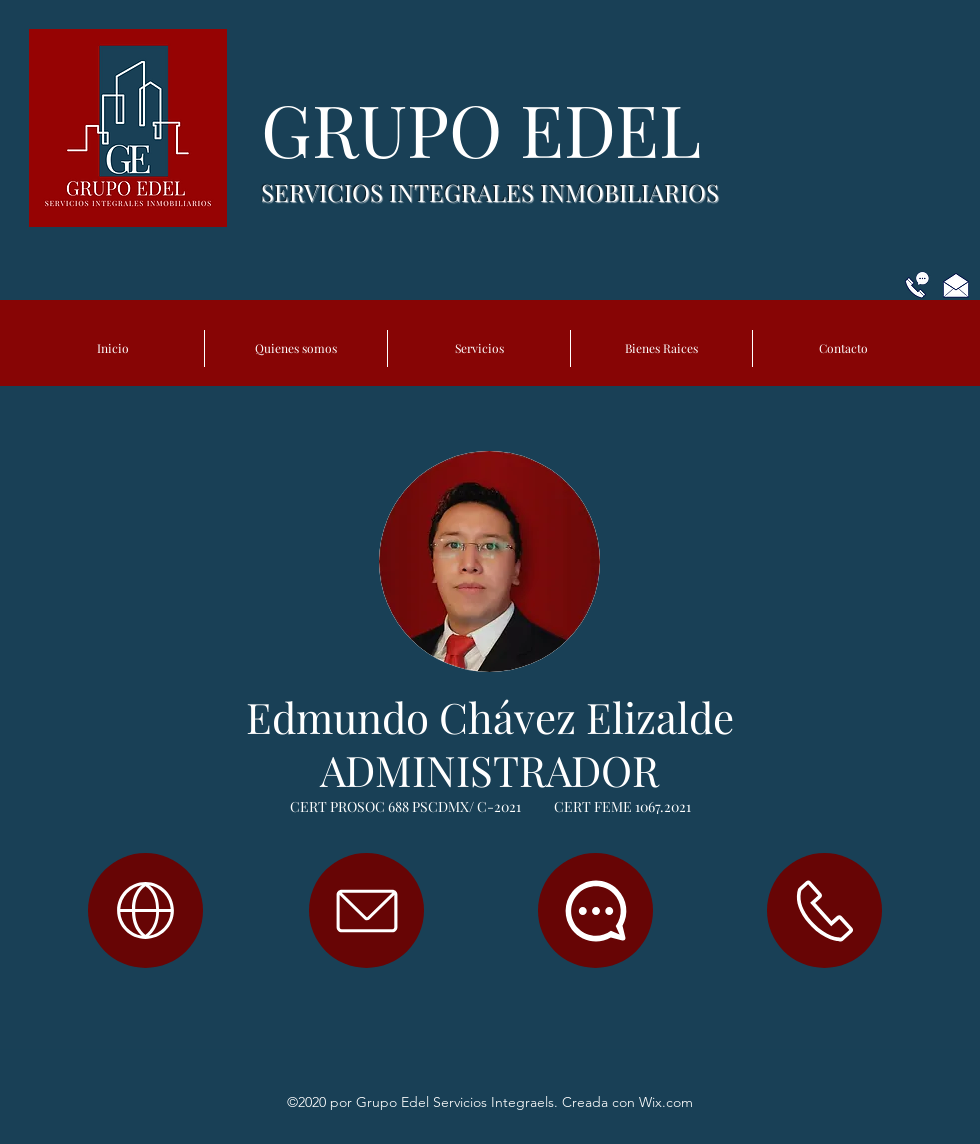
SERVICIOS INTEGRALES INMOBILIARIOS (490, 192)
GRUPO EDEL (490, 128)
